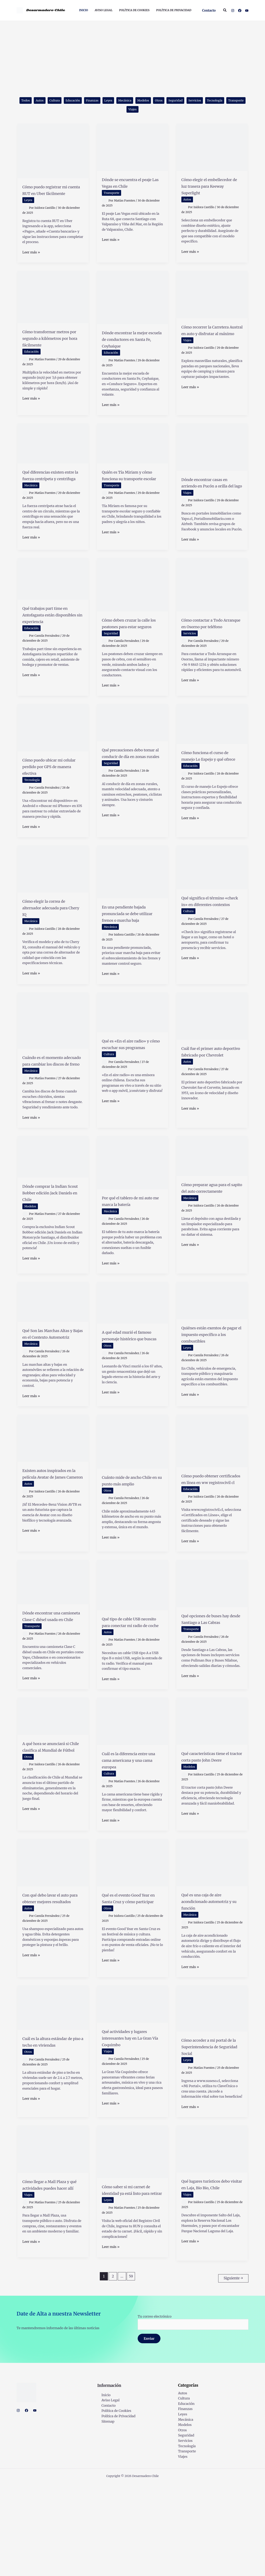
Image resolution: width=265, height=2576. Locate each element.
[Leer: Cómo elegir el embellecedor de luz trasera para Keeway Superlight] (212, 149)
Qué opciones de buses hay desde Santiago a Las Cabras (210, 1684)
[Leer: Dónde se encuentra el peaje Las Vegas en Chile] (132, 149)
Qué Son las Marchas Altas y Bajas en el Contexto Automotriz (49, 1385)
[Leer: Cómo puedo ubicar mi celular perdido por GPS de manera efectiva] (53, 756)
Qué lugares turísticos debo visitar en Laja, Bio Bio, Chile (212, 2276)
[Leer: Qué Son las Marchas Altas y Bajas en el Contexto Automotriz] (53, 1350)
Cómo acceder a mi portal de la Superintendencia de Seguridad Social (207, 2131)
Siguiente (233, 2370)
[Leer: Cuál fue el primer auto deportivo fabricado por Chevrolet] (212, 1051)
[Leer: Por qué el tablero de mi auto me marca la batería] (132, 1204)
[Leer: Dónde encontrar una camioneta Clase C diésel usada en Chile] (53, 1643)
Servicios (228, 101)
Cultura (68, 101)
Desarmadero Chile (45, 10)
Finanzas (111, 101)
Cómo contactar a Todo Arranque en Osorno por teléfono (211, 648)
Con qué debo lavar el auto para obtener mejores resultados (49, 1976)
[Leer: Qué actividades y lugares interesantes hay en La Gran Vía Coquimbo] (132, 2085)
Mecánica (147, 101)
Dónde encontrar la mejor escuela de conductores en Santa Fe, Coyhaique (129, 351)
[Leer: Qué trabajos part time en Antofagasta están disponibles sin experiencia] (53, 601)
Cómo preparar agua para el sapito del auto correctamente (209, 1233)
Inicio (101, 2487)
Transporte (137, 111)
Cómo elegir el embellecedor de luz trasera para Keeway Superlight (207, 191)
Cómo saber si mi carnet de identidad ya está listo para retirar (130, 2281)
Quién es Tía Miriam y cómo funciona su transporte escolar (130, 494)
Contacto (104, 2498)
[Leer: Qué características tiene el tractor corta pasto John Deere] (212, 1789)
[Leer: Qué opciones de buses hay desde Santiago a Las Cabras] (212, 1645)
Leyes (129, 101)
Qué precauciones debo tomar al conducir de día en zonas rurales (131, 785)
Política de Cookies (112, 2503)
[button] (209, 10)
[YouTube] (246, 10)
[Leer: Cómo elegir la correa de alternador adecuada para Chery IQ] (53, 897)
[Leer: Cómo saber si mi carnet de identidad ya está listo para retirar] (132, 2240)
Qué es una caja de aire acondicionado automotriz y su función (210, 1979)
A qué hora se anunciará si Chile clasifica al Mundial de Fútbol (51, 1821)
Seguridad (206, 101)
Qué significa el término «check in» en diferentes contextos (210, 933)
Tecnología (112, 111)
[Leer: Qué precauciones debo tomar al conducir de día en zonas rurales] (132, 751)
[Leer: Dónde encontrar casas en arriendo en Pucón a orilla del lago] (212, 462)
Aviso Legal (106, 2493)
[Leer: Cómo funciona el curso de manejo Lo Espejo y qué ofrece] (212, 752)
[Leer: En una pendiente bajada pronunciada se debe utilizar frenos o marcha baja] (132, 900)
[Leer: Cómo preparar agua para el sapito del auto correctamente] (212, 1198)
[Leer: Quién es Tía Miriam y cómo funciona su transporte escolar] (132, 458)
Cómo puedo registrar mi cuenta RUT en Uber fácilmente (52, 195)
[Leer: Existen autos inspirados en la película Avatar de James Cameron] (53, 1493)
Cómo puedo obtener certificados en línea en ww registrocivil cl (211, 1537)
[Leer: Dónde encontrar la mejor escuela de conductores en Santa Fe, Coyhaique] (132, 306)
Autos (50, 101)
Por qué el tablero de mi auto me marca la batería (132, 1246)
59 (131, 2371)
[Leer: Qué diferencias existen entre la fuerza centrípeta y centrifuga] (53, 458)
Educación (88, 101)
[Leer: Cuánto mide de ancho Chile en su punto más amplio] (132, 1496)
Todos (35, 101)
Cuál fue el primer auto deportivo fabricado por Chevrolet (211, 1090)
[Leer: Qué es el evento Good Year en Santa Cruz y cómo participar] (132, 1937)
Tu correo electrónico (193, 2414)
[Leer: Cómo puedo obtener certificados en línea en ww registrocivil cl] (212, 1496)
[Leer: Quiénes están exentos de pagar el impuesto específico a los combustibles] (212, 1349)
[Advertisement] (132, 52)
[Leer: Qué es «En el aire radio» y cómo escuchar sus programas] (132, 1047)
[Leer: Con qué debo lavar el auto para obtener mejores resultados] (53, 1937)
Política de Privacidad (114, 2509)
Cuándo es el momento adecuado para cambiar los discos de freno (52, 1099)
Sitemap (103, 2514)
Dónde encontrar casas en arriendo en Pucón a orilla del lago (211, 501)
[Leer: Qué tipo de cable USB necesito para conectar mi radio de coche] (132, 1646)
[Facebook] (239, 10)
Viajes (156, 111)
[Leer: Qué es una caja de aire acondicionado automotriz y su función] (212, 1937)
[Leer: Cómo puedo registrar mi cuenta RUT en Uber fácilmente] (53, 153)
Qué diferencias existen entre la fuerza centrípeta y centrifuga (52, 494)
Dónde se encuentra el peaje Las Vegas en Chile (130, 188)
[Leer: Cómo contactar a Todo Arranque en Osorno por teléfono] (212, 606)
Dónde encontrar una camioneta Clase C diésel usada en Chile (49, 1681)
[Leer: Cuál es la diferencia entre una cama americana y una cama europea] (132, 1789)
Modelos (169, 101)
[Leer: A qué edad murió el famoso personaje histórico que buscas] (132, 1351)
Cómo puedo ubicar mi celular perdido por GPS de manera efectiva (52, 795)
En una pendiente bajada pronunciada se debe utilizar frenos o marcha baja (130, 945)
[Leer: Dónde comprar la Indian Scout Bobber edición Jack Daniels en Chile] (53, 1198)
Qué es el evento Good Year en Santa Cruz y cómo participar (130, 1976)
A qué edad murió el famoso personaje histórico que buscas (128, 1387)
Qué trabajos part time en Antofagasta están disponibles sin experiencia (51, 640)
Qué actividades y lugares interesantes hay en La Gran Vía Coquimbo (128, 2122)
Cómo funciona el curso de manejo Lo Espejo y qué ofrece (211, 787)
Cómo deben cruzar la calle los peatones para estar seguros (131, 648)
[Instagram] (232, 10)
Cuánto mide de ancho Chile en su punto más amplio (130, 1539)
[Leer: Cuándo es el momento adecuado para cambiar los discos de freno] (53, 1055)
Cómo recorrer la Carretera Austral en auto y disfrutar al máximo (207, 345)
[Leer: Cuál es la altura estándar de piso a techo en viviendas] (53, 2089)
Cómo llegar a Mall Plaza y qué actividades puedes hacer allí (52, 2276)
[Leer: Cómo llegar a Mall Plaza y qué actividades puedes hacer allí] (53, 2237)
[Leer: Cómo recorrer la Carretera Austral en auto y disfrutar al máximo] (212, 303)
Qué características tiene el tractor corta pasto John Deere (207, 1828)
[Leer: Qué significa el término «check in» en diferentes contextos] (212, 896)
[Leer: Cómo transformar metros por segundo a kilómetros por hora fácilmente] (53, 305)
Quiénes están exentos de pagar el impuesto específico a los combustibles (210, 1386)
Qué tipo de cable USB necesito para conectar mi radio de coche (131, 1687)
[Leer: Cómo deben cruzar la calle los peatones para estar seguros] (132, 606)
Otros (186, 101)
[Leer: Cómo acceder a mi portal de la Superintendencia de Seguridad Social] (212, 2090)
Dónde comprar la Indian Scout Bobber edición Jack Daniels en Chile (52, 1237)
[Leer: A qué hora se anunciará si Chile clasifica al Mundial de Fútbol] (53, 1784)
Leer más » (31, 261)
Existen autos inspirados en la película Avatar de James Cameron (45, 1535)
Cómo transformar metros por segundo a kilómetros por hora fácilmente (50, 350)
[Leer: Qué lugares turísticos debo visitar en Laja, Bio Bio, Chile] (212, 2237)
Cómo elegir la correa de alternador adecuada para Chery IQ (52, 936)
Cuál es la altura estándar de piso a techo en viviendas (46, 2126)
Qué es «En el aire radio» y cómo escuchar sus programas (124, 1085)
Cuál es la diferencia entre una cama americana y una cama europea (131, 1831)
